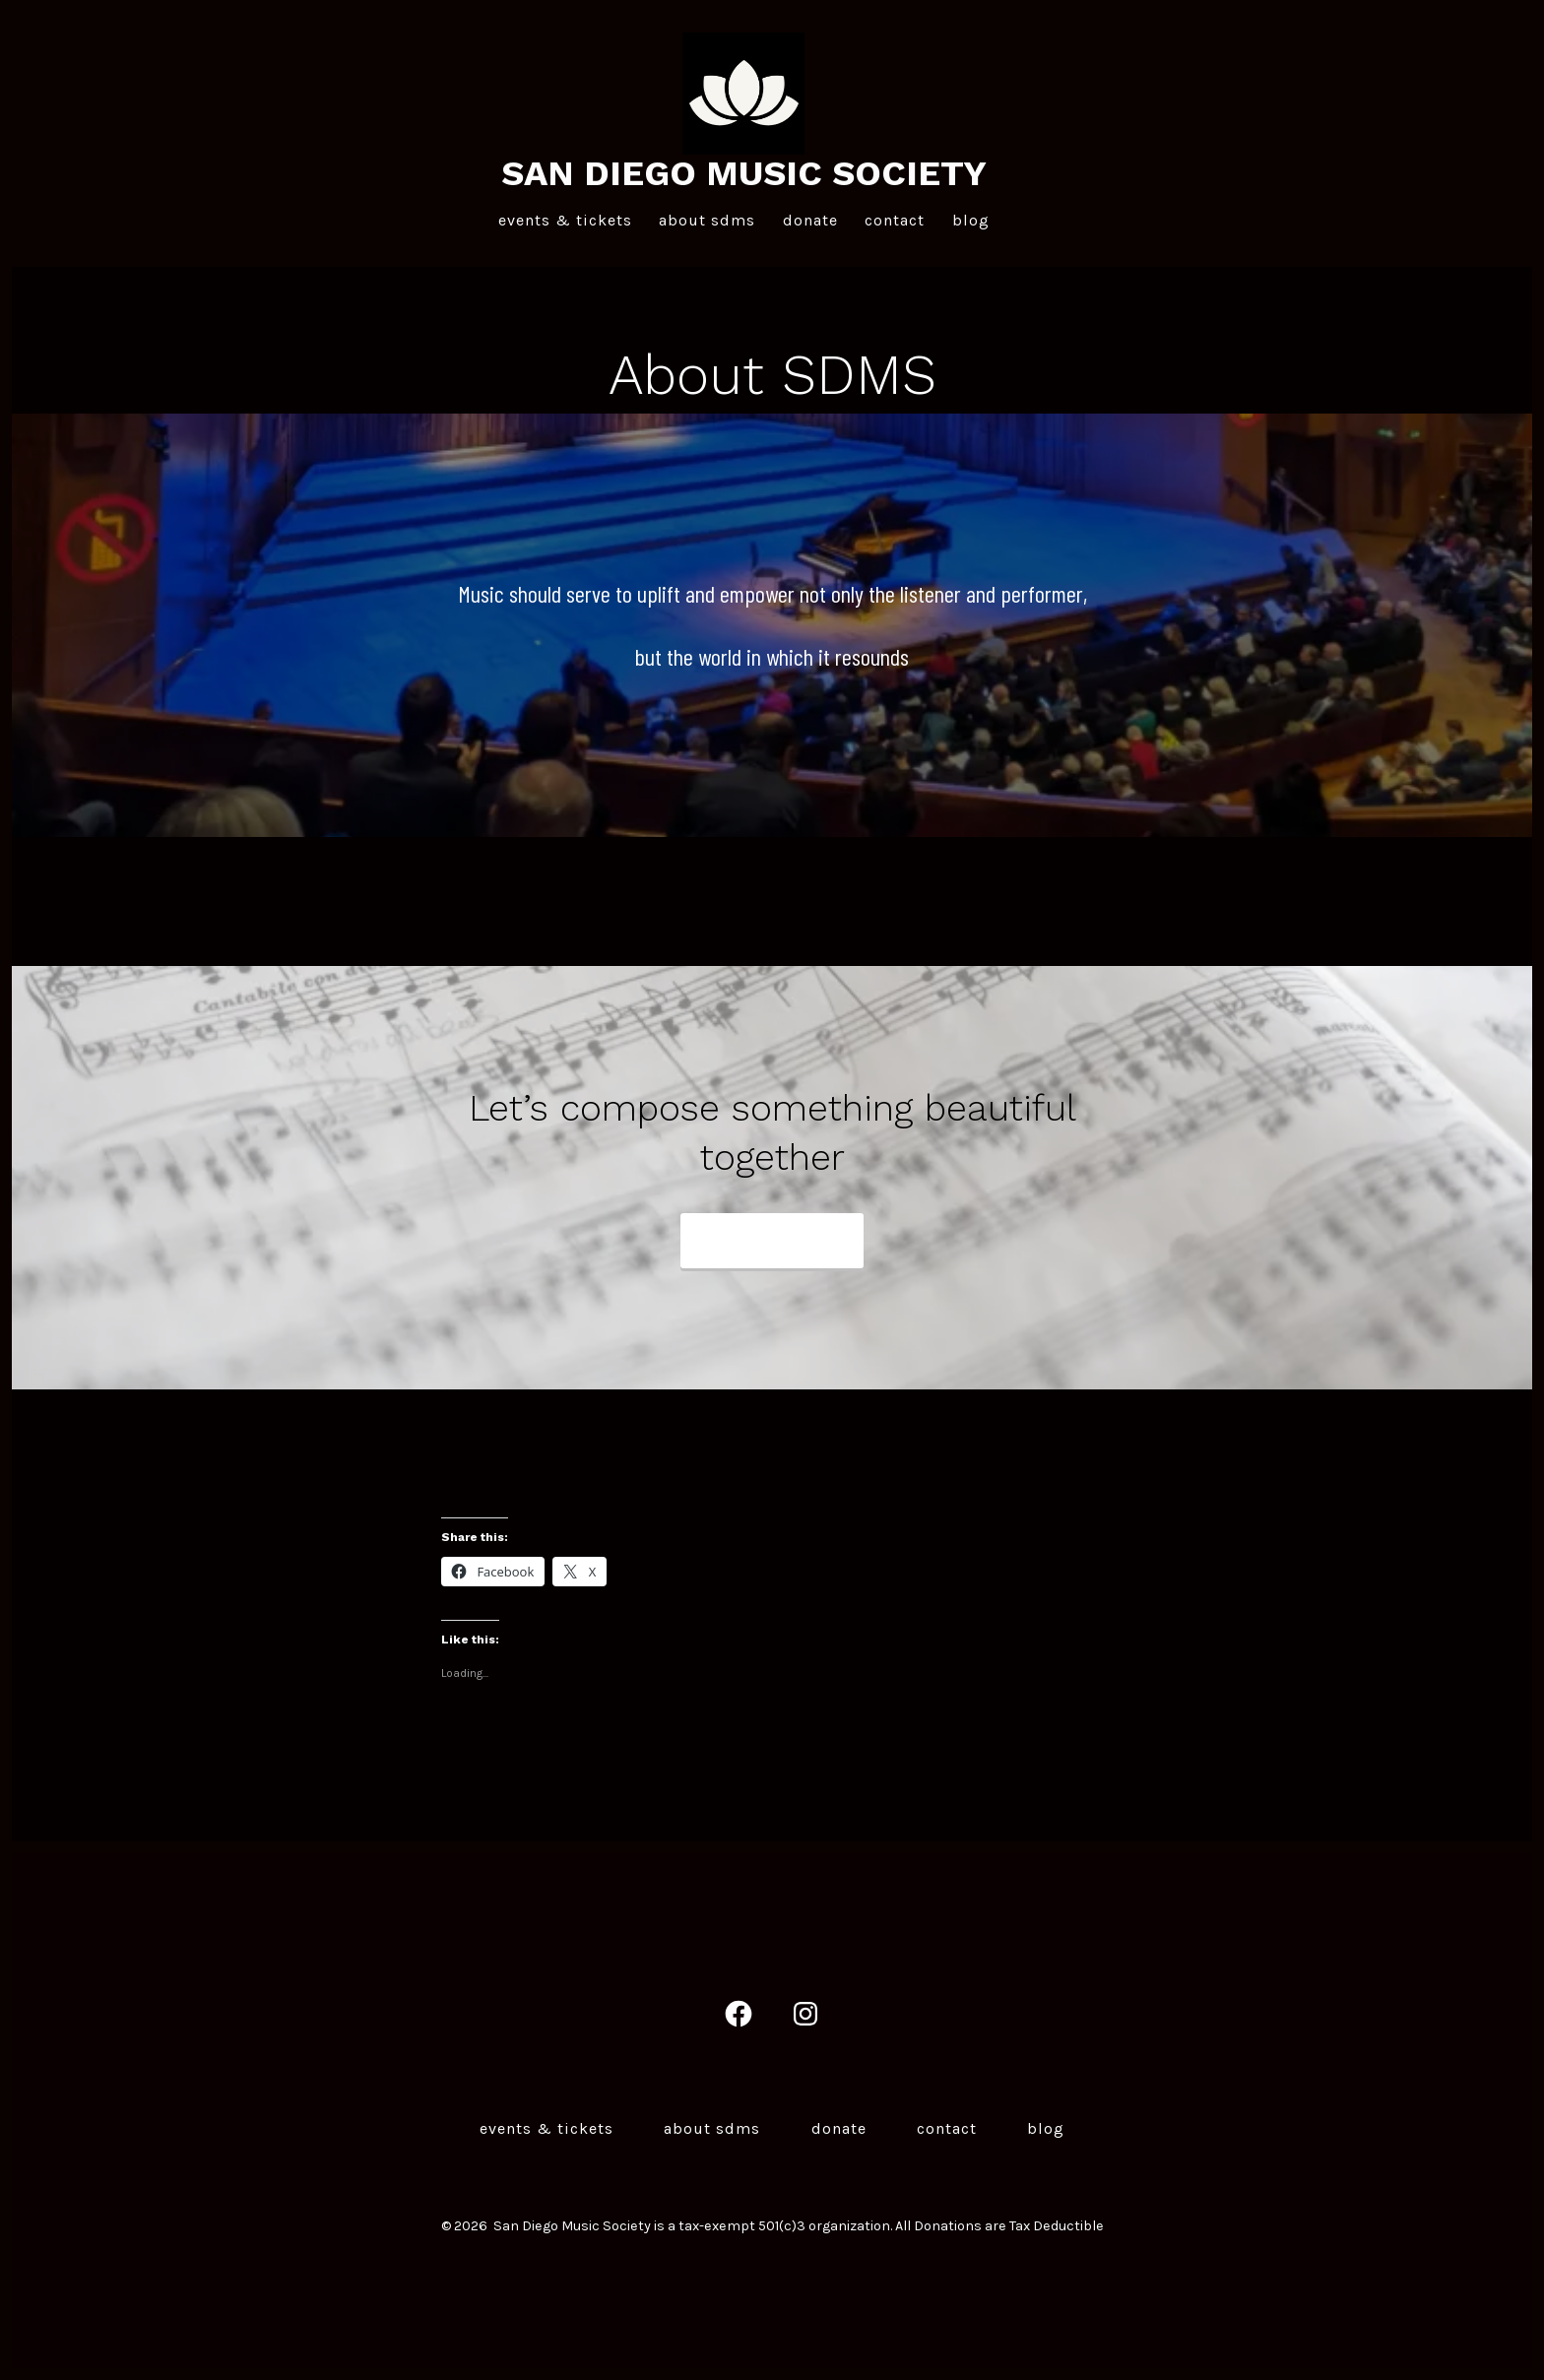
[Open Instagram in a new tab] (805, 2013)
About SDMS (707, 220)
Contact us (752, 1242)
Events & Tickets (565, 220)
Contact (895, 220)
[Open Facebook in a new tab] (738, 2013)
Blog (971, 220)
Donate (810, 220)
